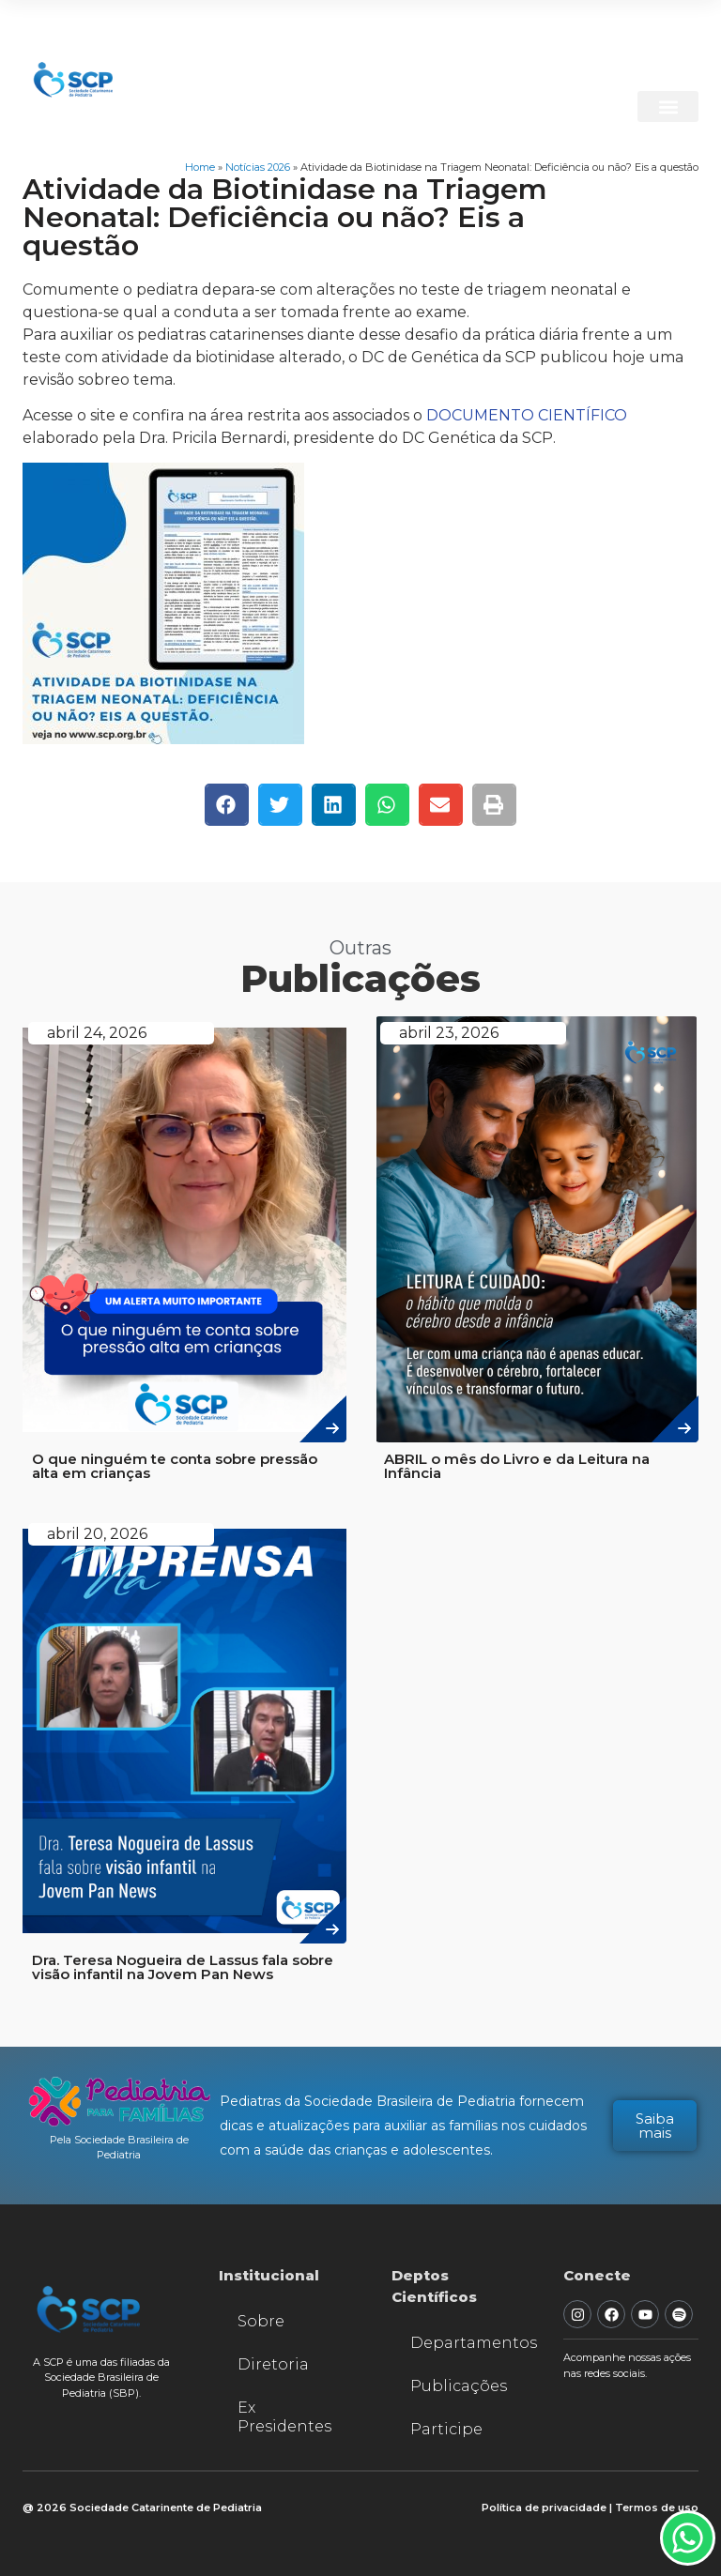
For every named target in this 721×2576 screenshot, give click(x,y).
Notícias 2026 (257, 167)
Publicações (458, 2386)
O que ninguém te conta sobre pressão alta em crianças (174, 1466)
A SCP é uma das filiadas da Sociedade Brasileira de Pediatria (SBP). (101, 2377)
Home (200, 167)
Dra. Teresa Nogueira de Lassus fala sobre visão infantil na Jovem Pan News (182, 1967)
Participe (446, 2429)
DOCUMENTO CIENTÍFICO (526, 415)
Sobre (261, 2321)
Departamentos (468, 2343)
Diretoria (273, 2364)
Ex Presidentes (284, 2417)
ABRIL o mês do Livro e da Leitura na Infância (517, 1466)
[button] (667, 106)
